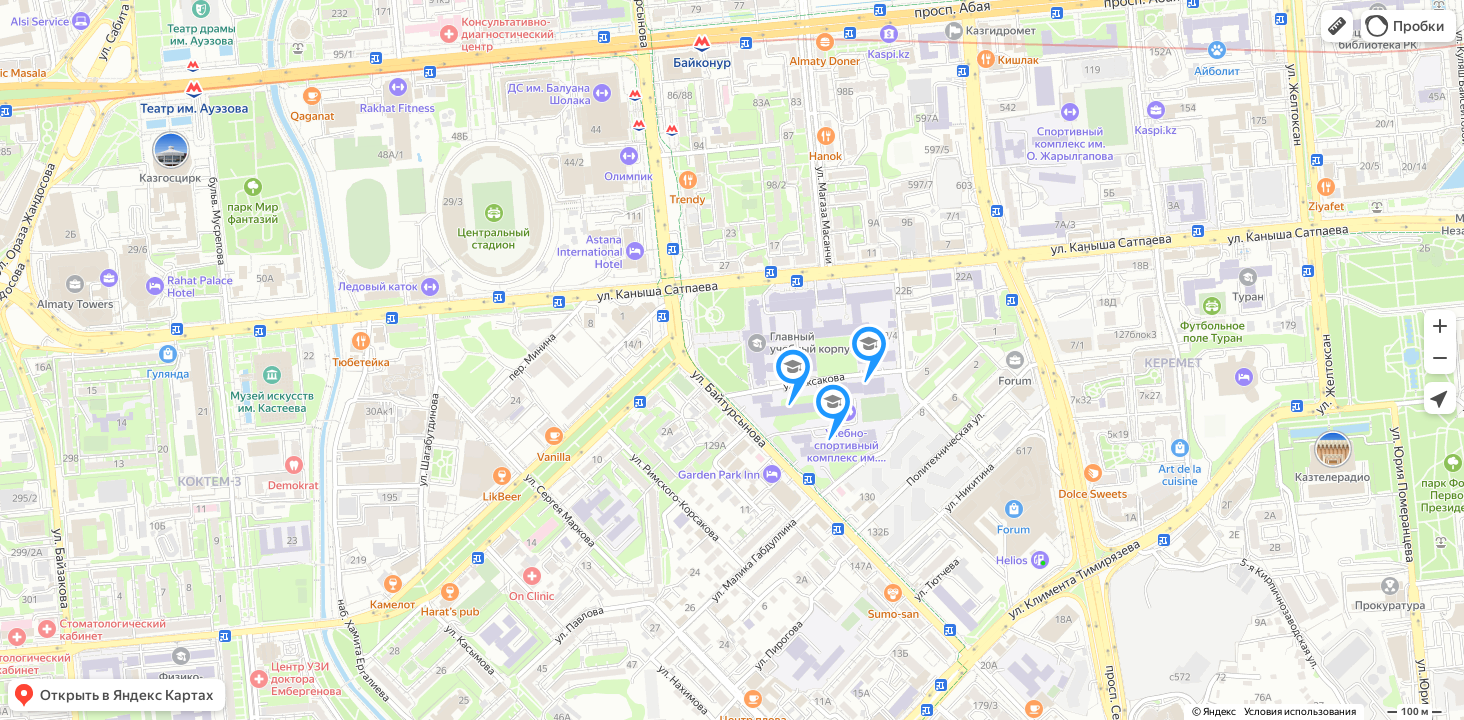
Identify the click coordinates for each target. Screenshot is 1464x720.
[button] (1337, 26)
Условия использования (1300, 711)
